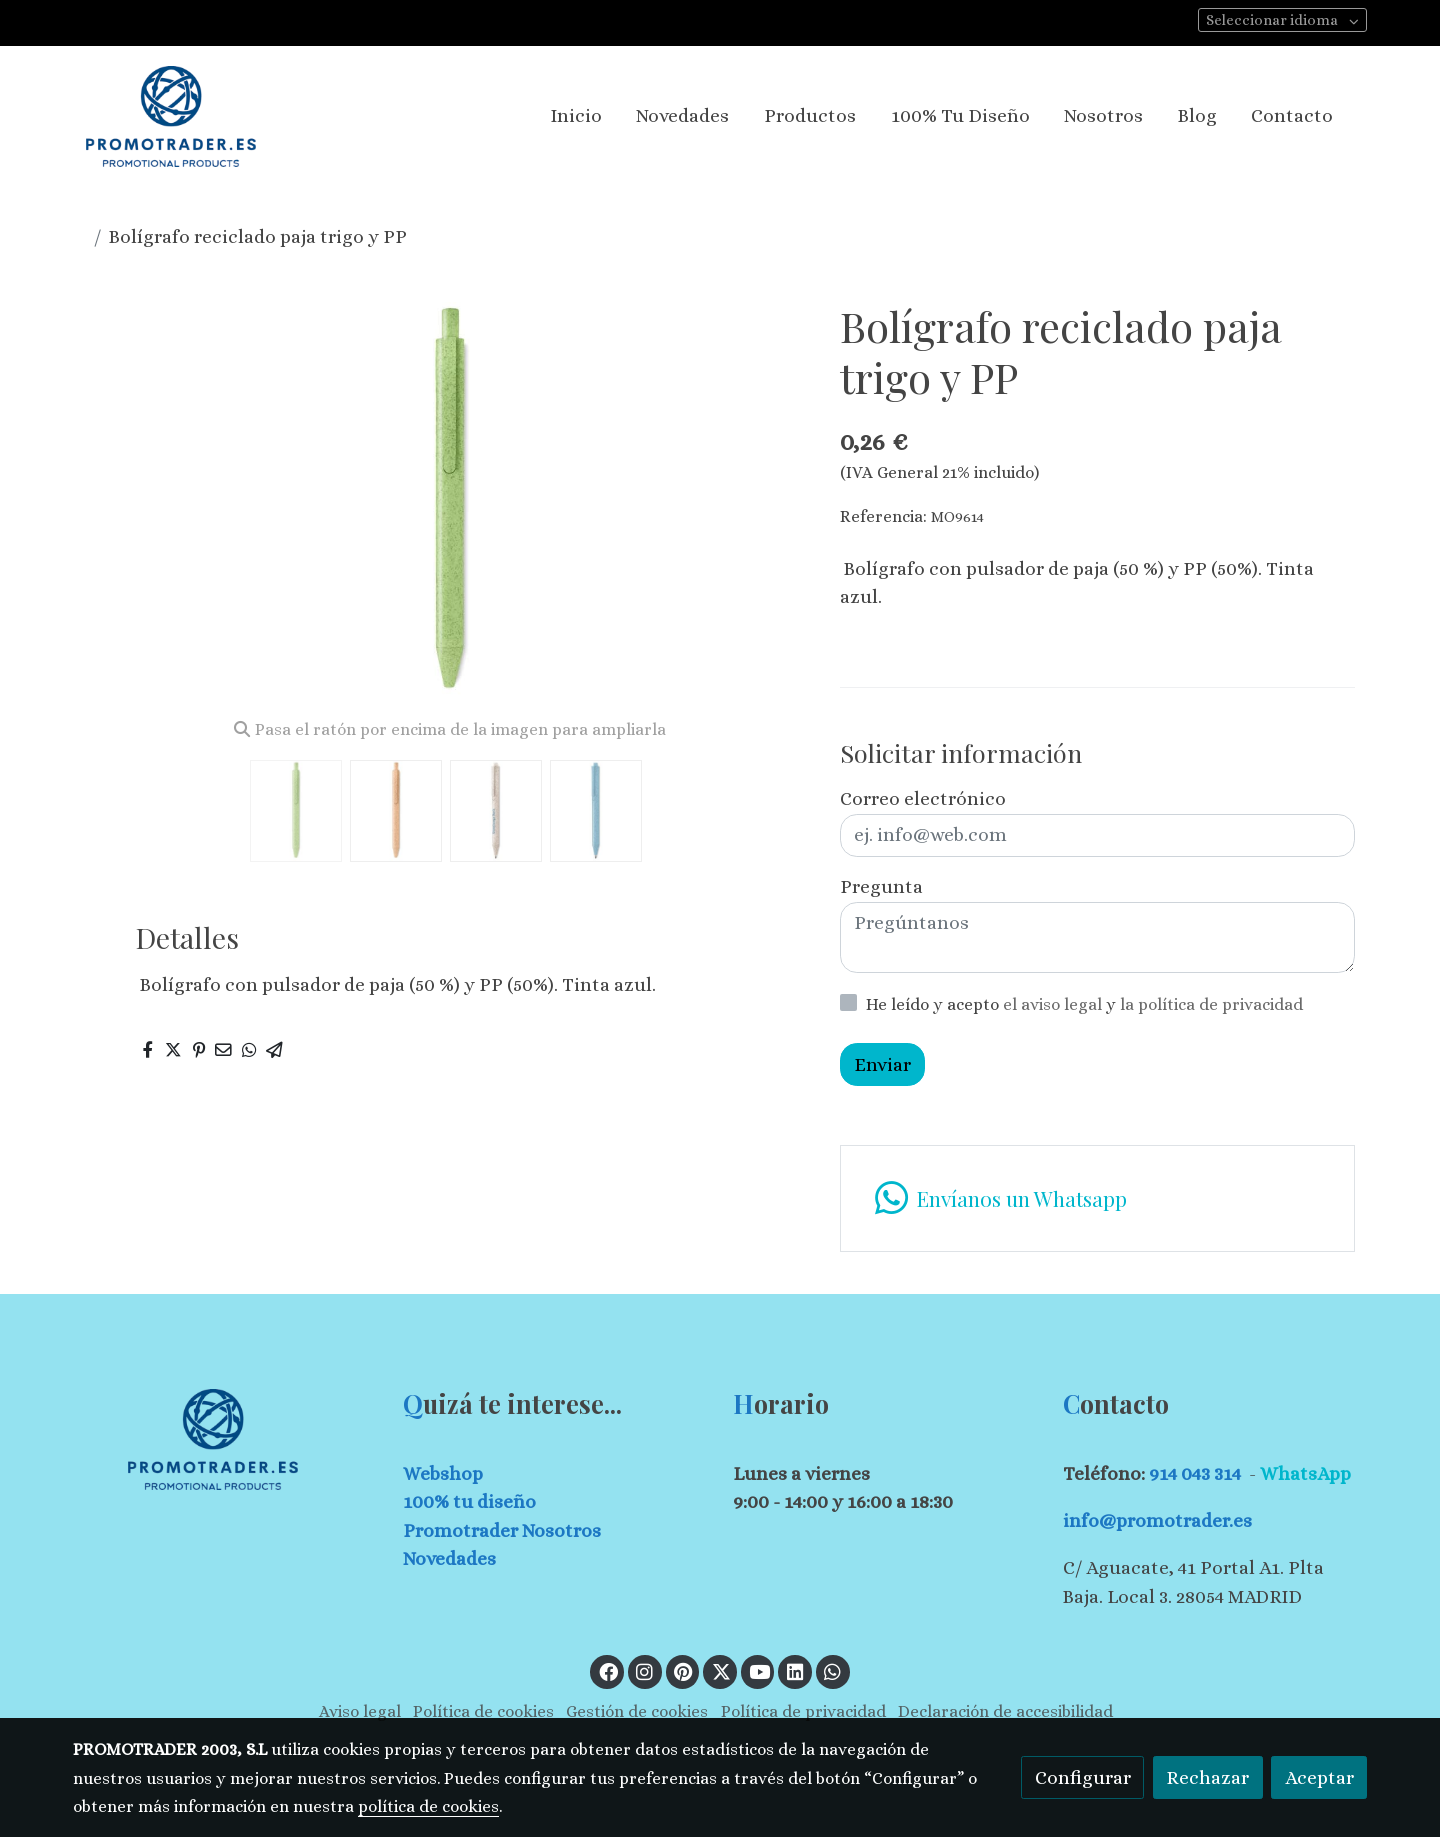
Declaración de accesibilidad (1005, 1711)
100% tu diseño (469, 1501)
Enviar (882, 1064)
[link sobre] (225, 1439)
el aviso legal (1054, 1004)
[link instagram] (645, 1670)
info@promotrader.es (1157, 1520)
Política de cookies (483, 1711)
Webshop (443, 1473)
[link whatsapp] (1097, 1198)
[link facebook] (608, 1670)
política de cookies (428, 1806)
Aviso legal (360, 1711)
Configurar (1083, 1777)
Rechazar (1207, 1777)
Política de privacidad (803, 1711)
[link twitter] (721, 1670)
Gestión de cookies (637, 1711)
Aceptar (1319, 1777)
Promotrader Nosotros (502, 1530)
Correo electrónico (923, 798)
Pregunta (881, 886)
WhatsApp (1305, 1473)
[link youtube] (760, 1670)
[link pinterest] (683, 1670)
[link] (171, 116)
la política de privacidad (1211, 1004)
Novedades (449, 1558)
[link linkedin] (795, 1670)
